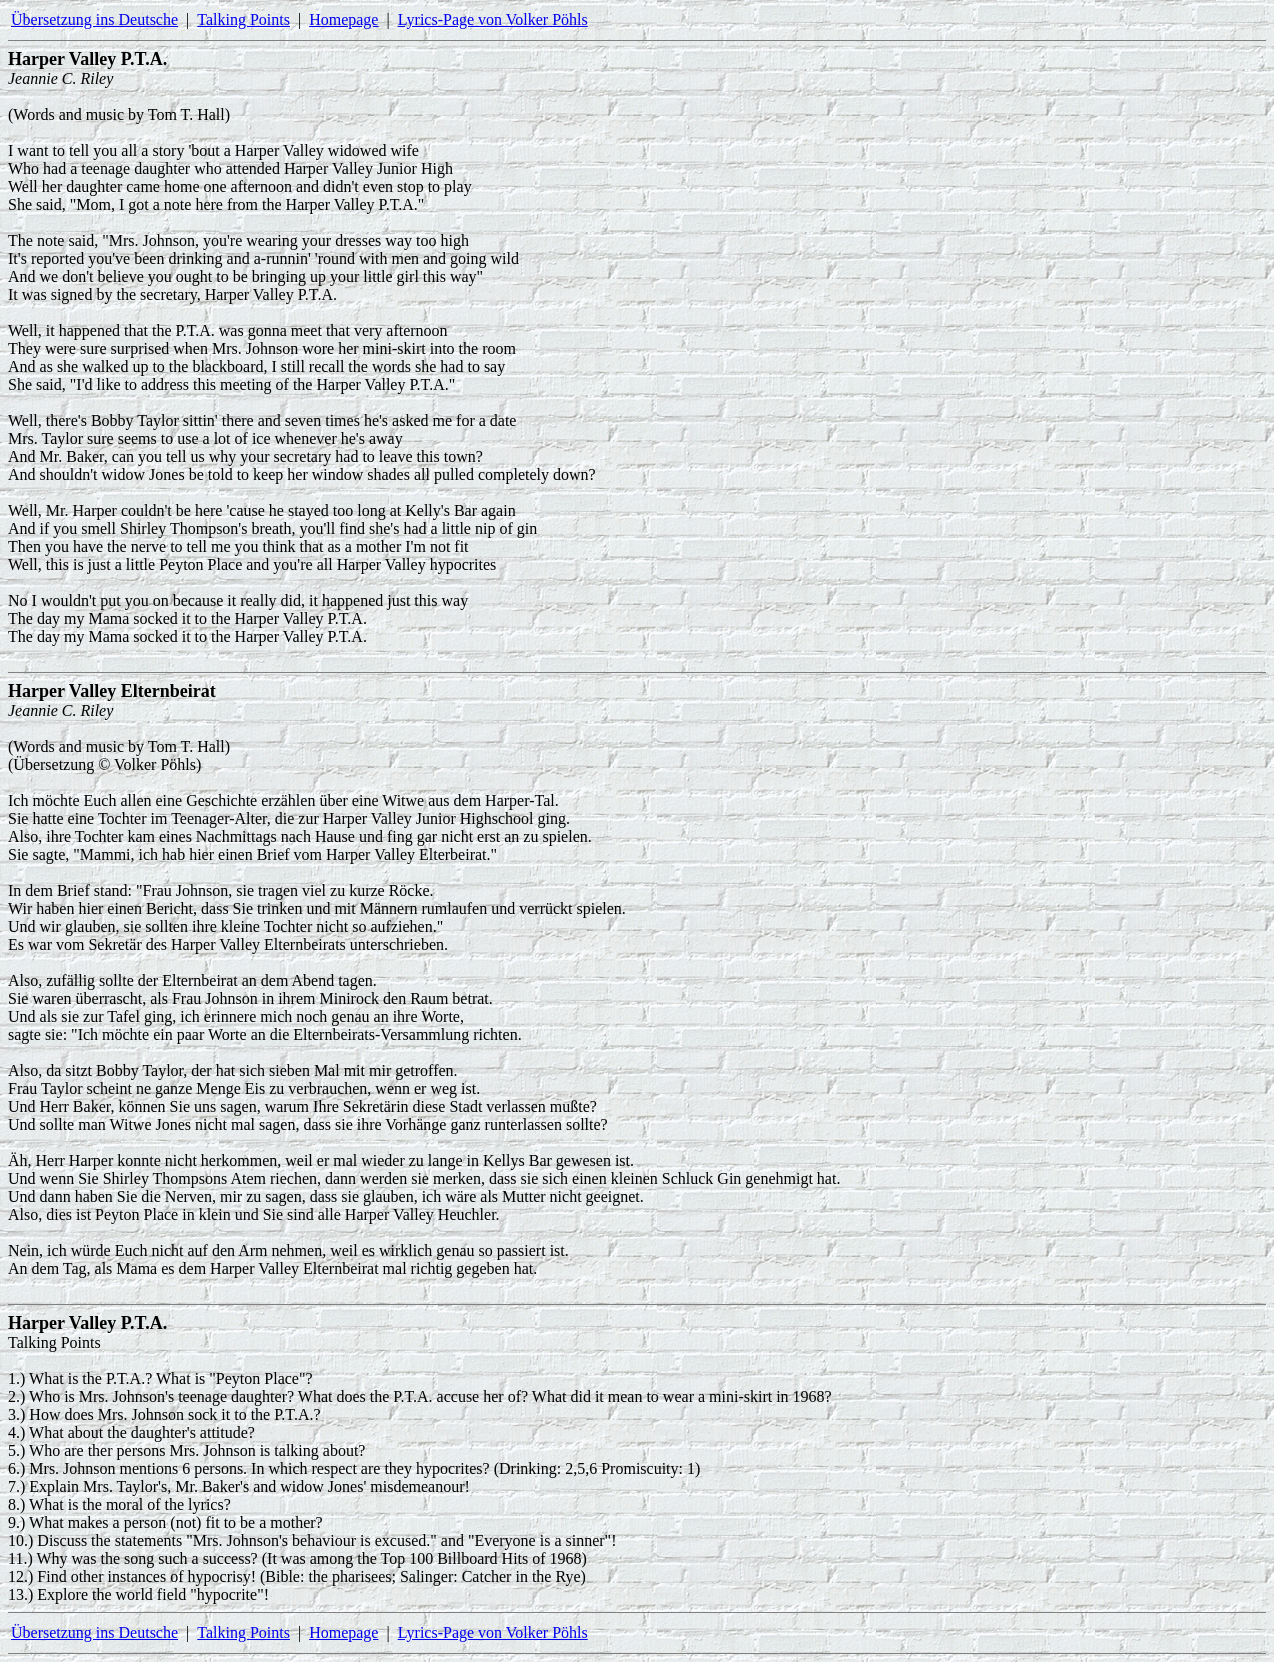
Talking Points (243, 19)
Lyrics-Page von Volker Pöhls (493, 19)
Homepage (343, 19)
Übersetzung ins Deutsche (94, 19)
